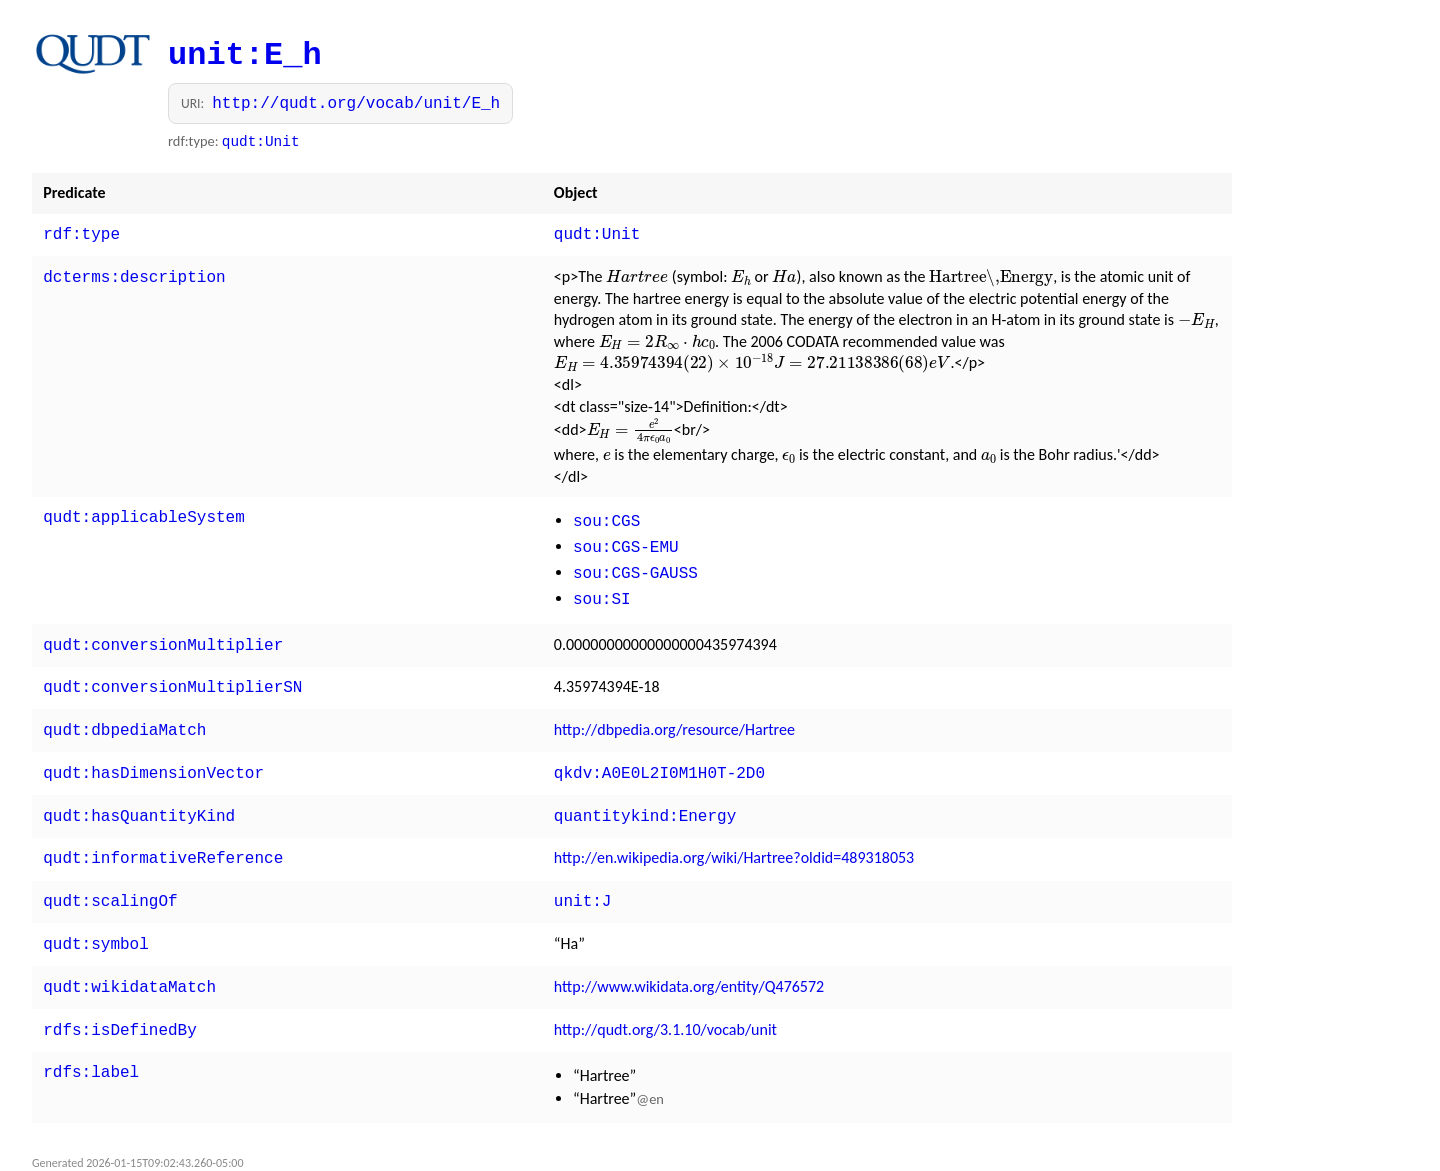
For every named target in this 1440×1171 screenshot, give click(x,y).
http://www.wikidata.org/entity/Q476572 (689, 958)
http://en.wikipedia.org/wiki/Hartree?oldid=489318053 (734, 835)
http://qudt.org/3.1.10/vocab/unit (665, 999)
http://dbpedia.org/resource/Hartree (674, 713)
